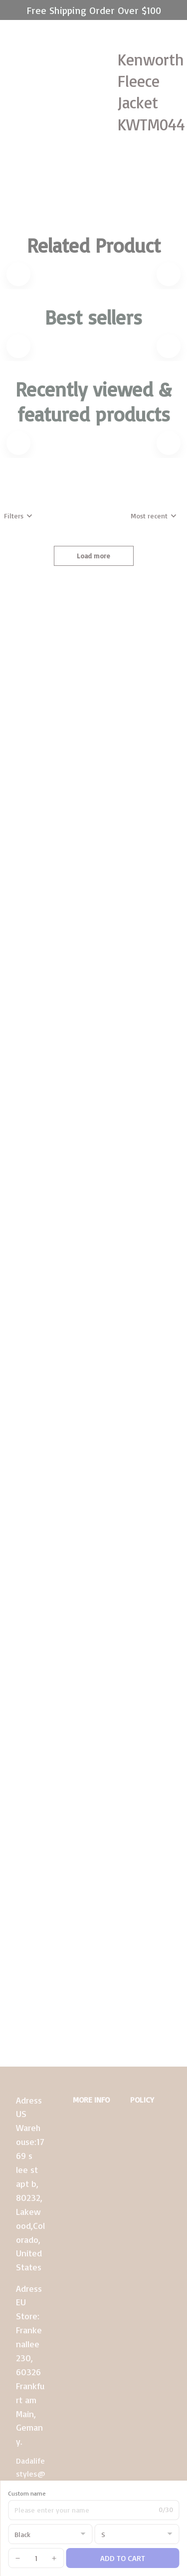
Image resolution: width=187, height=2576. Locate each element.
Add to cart (122, 2558)
